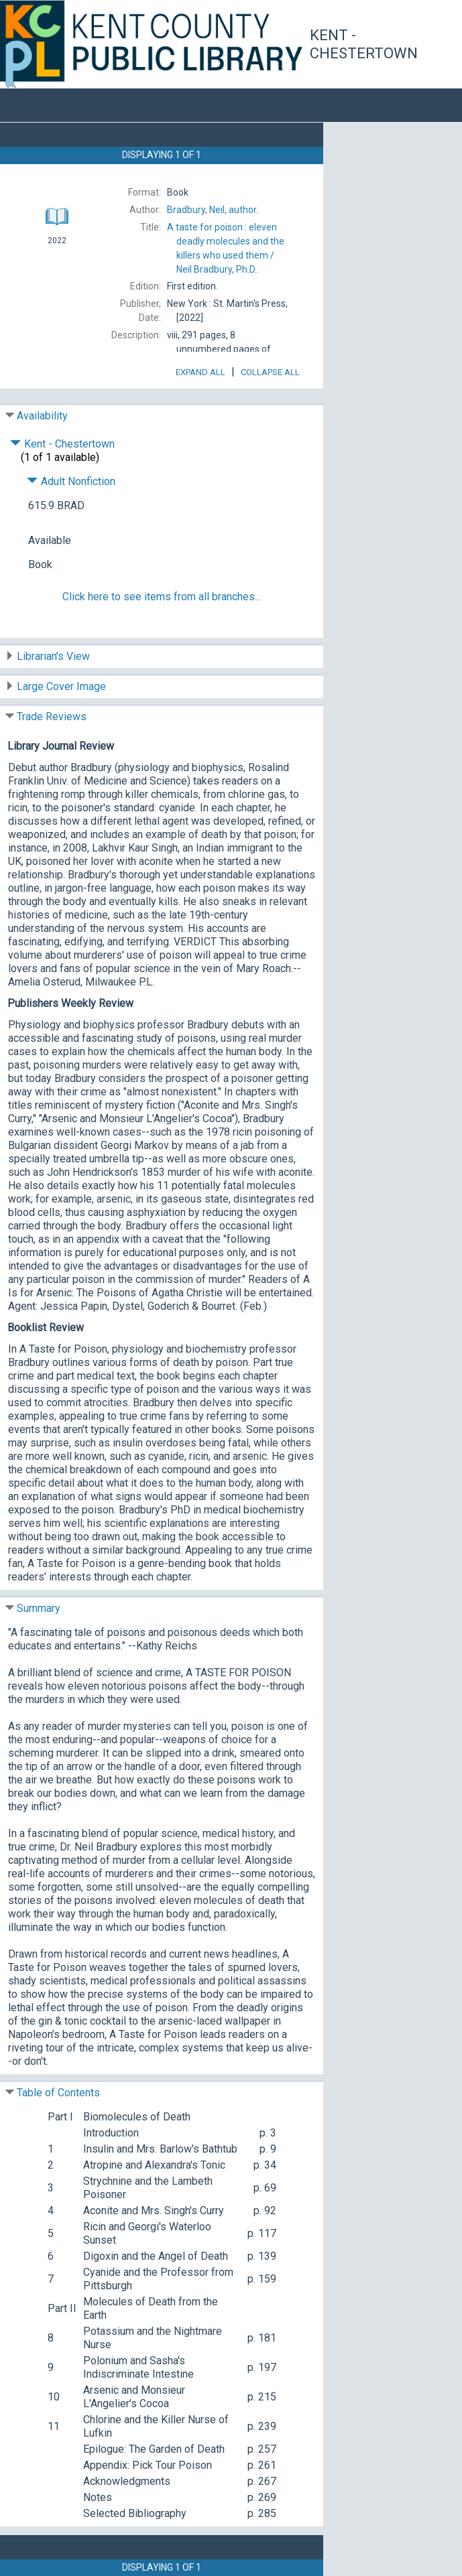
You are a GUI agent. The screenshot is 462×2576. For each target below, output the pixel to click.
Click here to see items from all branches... (161, 596)
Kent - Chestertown (364, 44)
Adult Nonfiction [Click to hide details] (71, 481)
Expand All (200, 372)
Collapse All (270, 372)
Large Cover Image (61, 686)
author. (212, 209)
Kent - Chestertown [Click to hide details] (62, 443)
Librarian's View (53, 656)
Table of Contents (58, 2092)
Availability (42, 415)
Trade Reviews (51, 716)
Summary (38, 1608)
